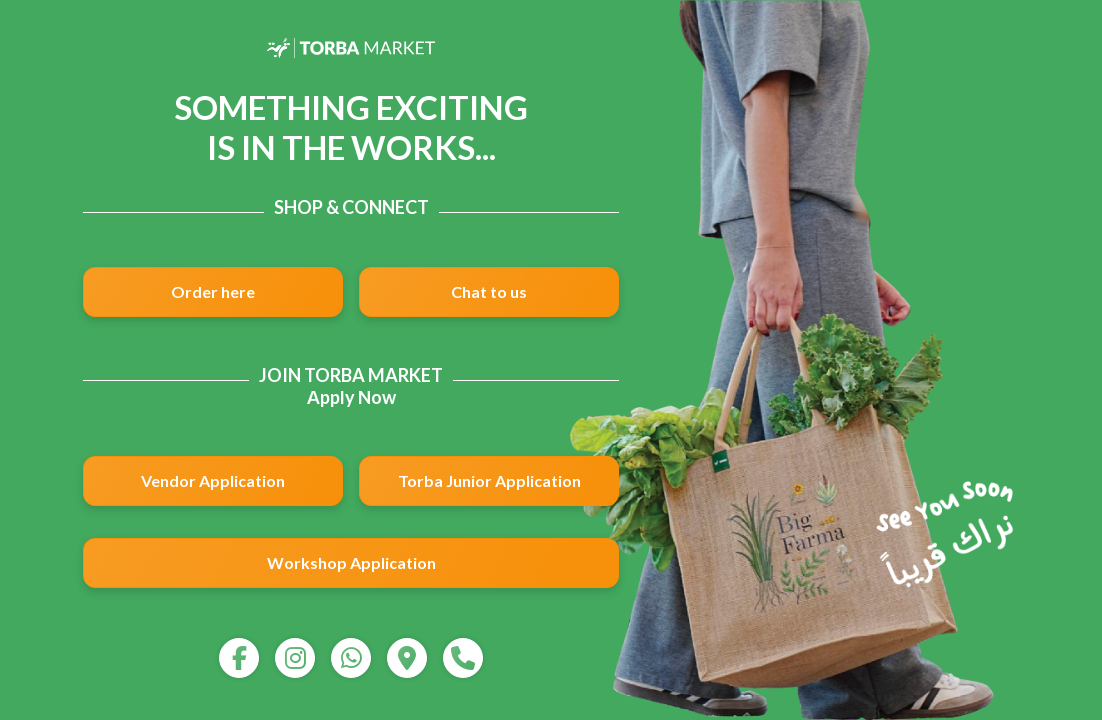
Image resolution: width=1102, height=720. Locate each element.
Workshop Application (351, 562)
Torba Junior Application (489, 480)
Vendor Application (213, 480)
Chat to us (489, 291)
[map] (407, 658)
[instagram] (295, 658)
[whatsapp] (351, 658)
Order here (213, 291)
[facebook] (239, 658)
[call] (463, 658)
